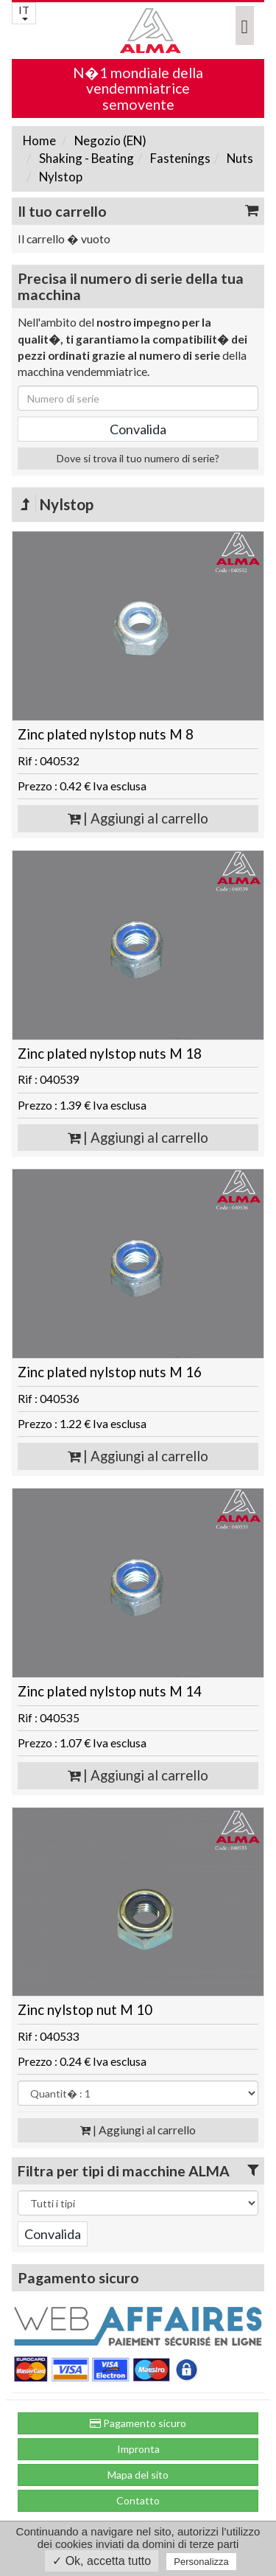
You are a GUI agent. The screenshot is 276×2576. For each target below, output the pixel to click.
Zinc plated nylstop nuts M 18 (110, 1053)
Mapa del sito (138, 2474)
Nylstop (59, 176)
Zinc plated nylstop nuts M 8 (106, 734)
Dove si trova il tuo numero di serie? (138, 458)
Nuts (238, 158)
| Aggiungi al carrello (138, 818)
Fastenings (179, 158)
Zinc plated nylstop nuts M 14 (110, 1691)
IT (23, 12)
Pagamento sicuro (138, 2423)
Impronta (138, 2449)
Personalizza (201, 2561)
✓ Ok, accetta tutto (101, 2561)
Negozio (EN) (109, 140)
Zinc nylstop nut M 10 (85, 2010)
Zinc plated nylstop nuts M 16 (110, 1372)
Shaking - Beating (85, 158)
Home (39, 140)
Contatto (138, 2500)
